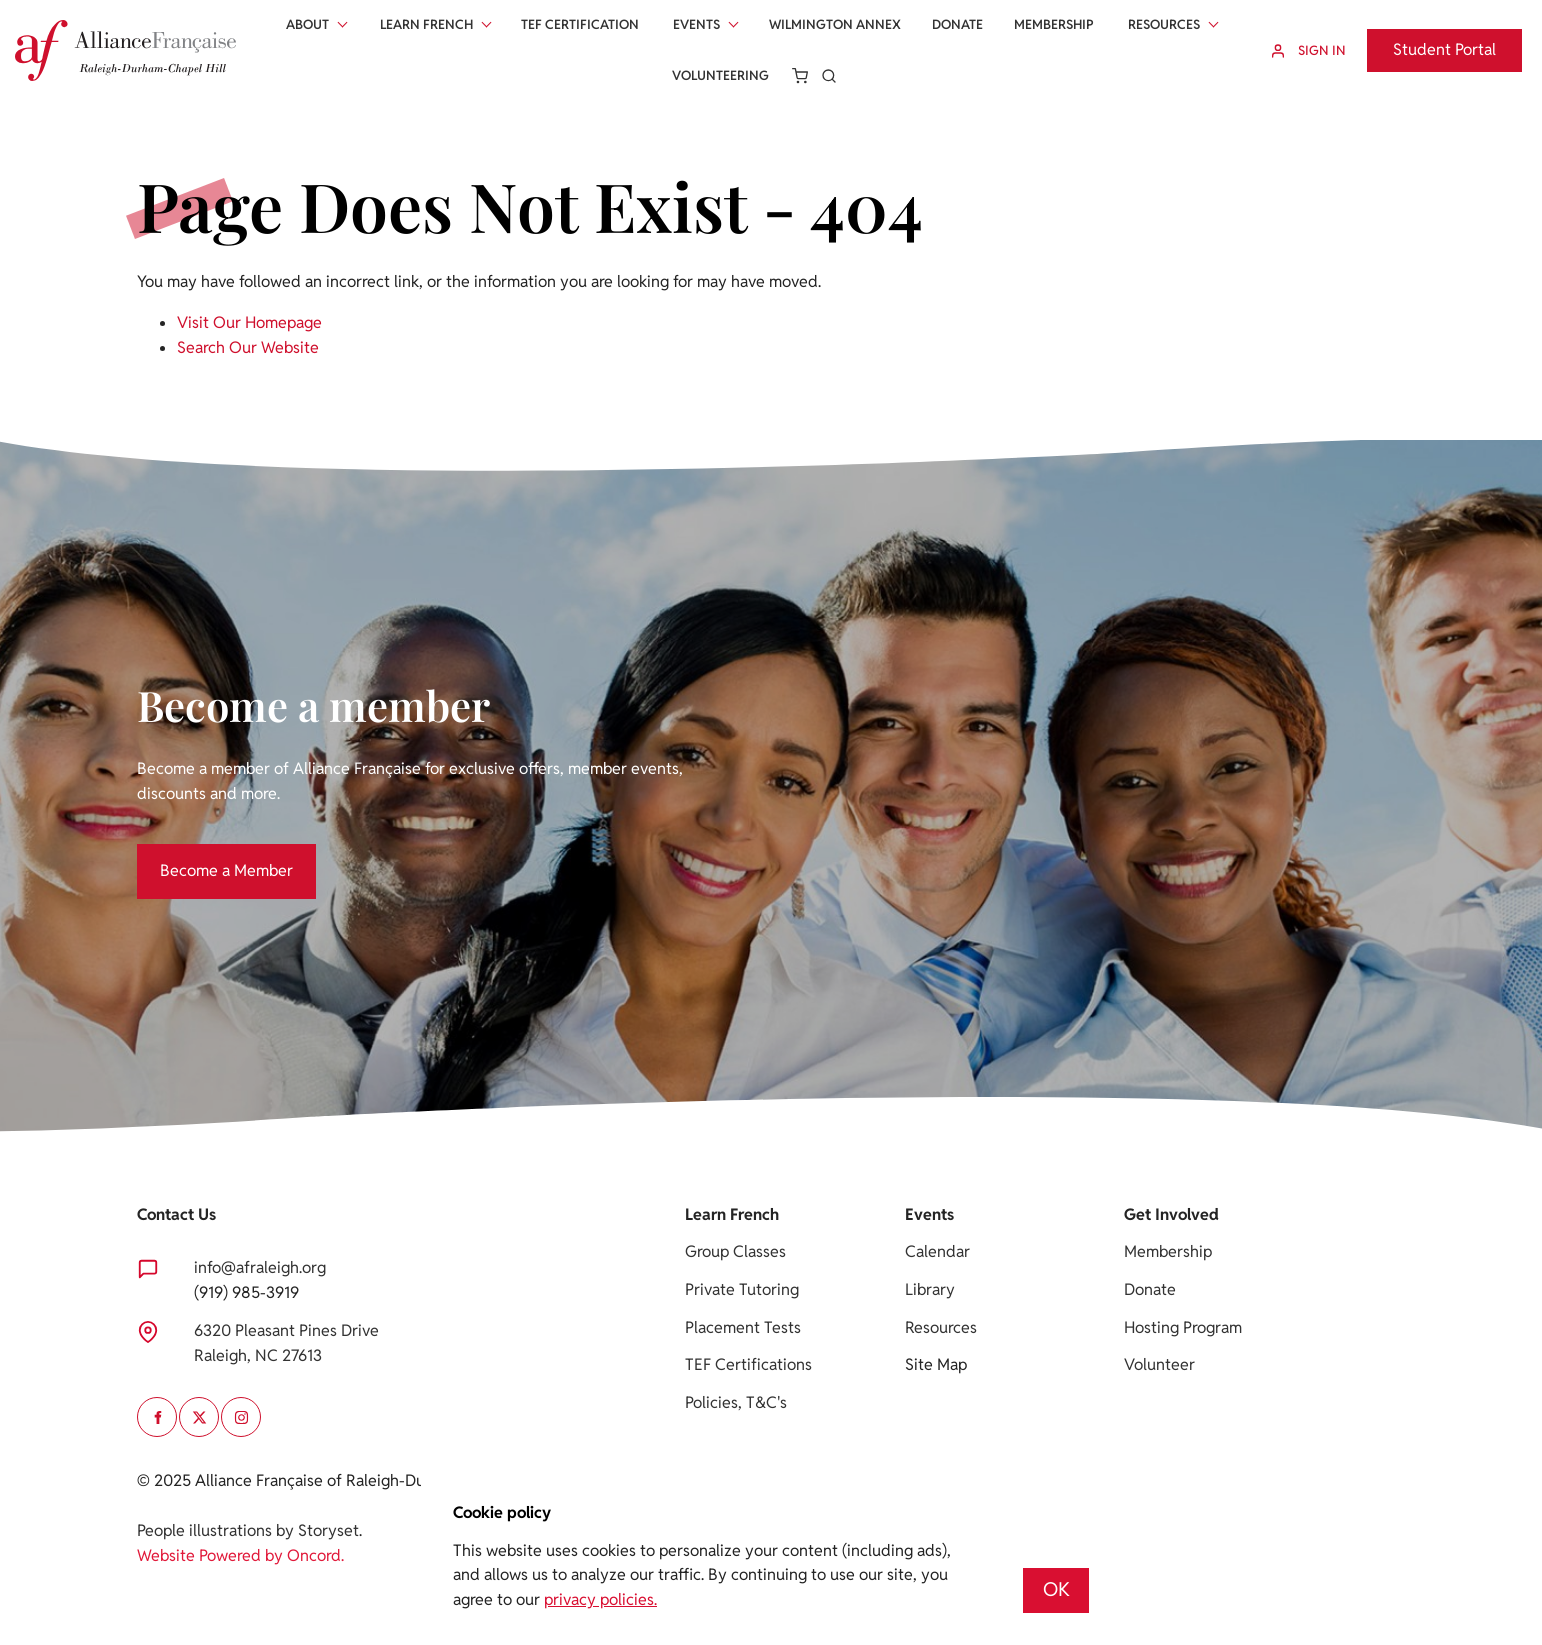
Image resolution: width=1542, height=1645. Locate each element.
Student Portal (1418, 40)
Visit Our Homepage (249, 322)
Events (696, 24)
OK (1056, 1589)
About (307, 24)
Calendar (937, 1251)
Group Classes (735, 1251)
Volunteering (720, 75)
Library (930, 1289)
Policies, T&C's (736, 1402)
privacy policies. (600, 1599)
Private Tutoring (742, 1289)
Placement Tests (743, 1327)
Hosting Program (1183, 1327)
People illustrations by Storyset (248, 1530)
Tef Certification (580, 24)
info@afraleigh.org (260, 1267)
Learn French (426, 24)
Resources (1164, 24)
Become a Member (203, 855)
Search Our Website (248, 347)
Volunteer (1159, 1364)
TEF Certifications (748, 1364)
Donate (957, 24)
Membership (1054, 24)
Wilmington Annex (835, 24)
